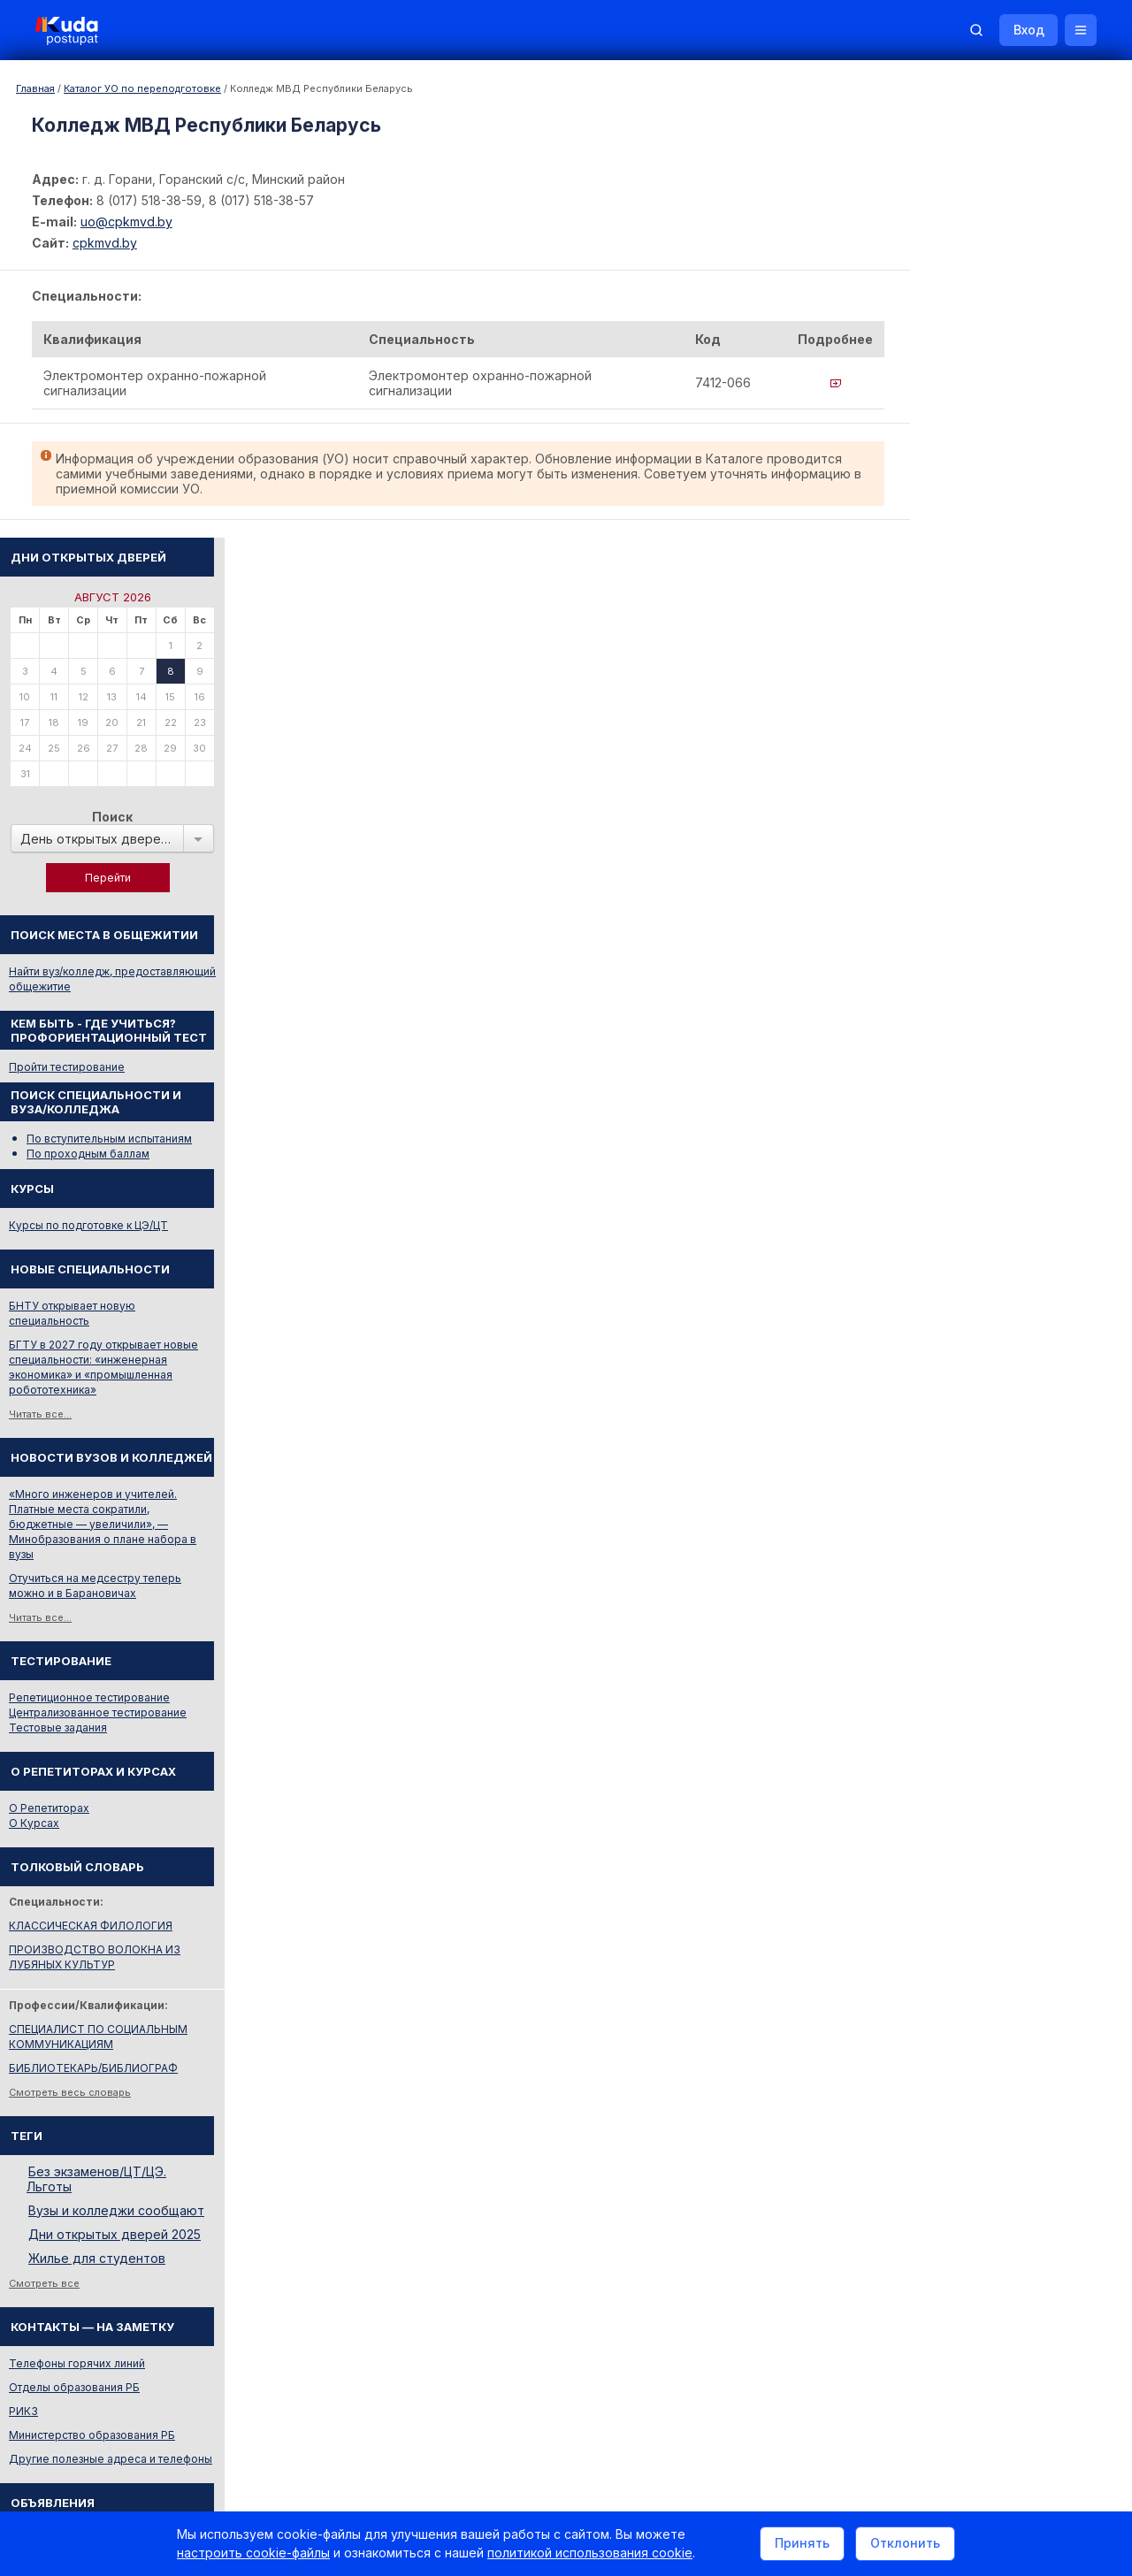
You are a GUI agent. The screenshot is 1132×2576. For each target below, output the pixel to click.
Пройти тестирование (974, 611)
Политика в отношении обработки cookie (163, 2485)
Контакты (844, 2337)
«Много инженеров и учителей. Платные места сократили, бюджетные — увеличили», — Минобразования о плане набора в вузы (1010, 1068)
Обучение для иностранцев (998, 2337)
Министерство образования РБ (999, 1979)
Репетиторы (948, 2084)
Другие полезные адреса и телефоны (1018, 2003)
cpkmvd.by (105, 242)
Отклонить (905, 2543)
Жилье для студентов (1004, 1802)
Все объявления (960, 2131)
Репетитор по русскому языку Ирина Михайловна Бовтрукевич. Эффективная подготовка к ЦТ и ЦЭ (1014, 2242)
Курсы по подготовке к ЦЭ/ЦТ (995, 769)
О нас (688, 2337)
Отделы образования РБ (981, 1931)
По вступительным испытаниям (1016, 683)
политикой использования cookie (589, 2552)
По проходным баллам (995, 698)
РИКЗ (930, 1955)
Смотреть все (951, 1828)
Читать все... (947, 958)
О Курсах (941, 1367)
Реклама (759, 2337)
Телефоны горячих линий (984, 1908)
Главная (35, 88)
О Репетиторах (956, 1352)
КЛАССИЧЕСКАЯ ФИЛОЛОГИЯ (998, 1470)
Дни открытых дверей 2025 (1022, 1778)
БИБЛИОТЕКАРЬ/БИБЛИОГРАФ (1000, 1612)
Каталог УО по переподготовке (142, 88)
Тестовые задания (965, 1272)
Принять (802, 2543)
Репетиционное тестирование (996, 1242)
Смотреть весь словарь (977, 1637)
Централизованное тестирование (1005, 1257)
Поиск (1019, 361)
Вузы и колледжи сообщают (1024, 1754)
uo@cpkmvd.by (126, 221)
